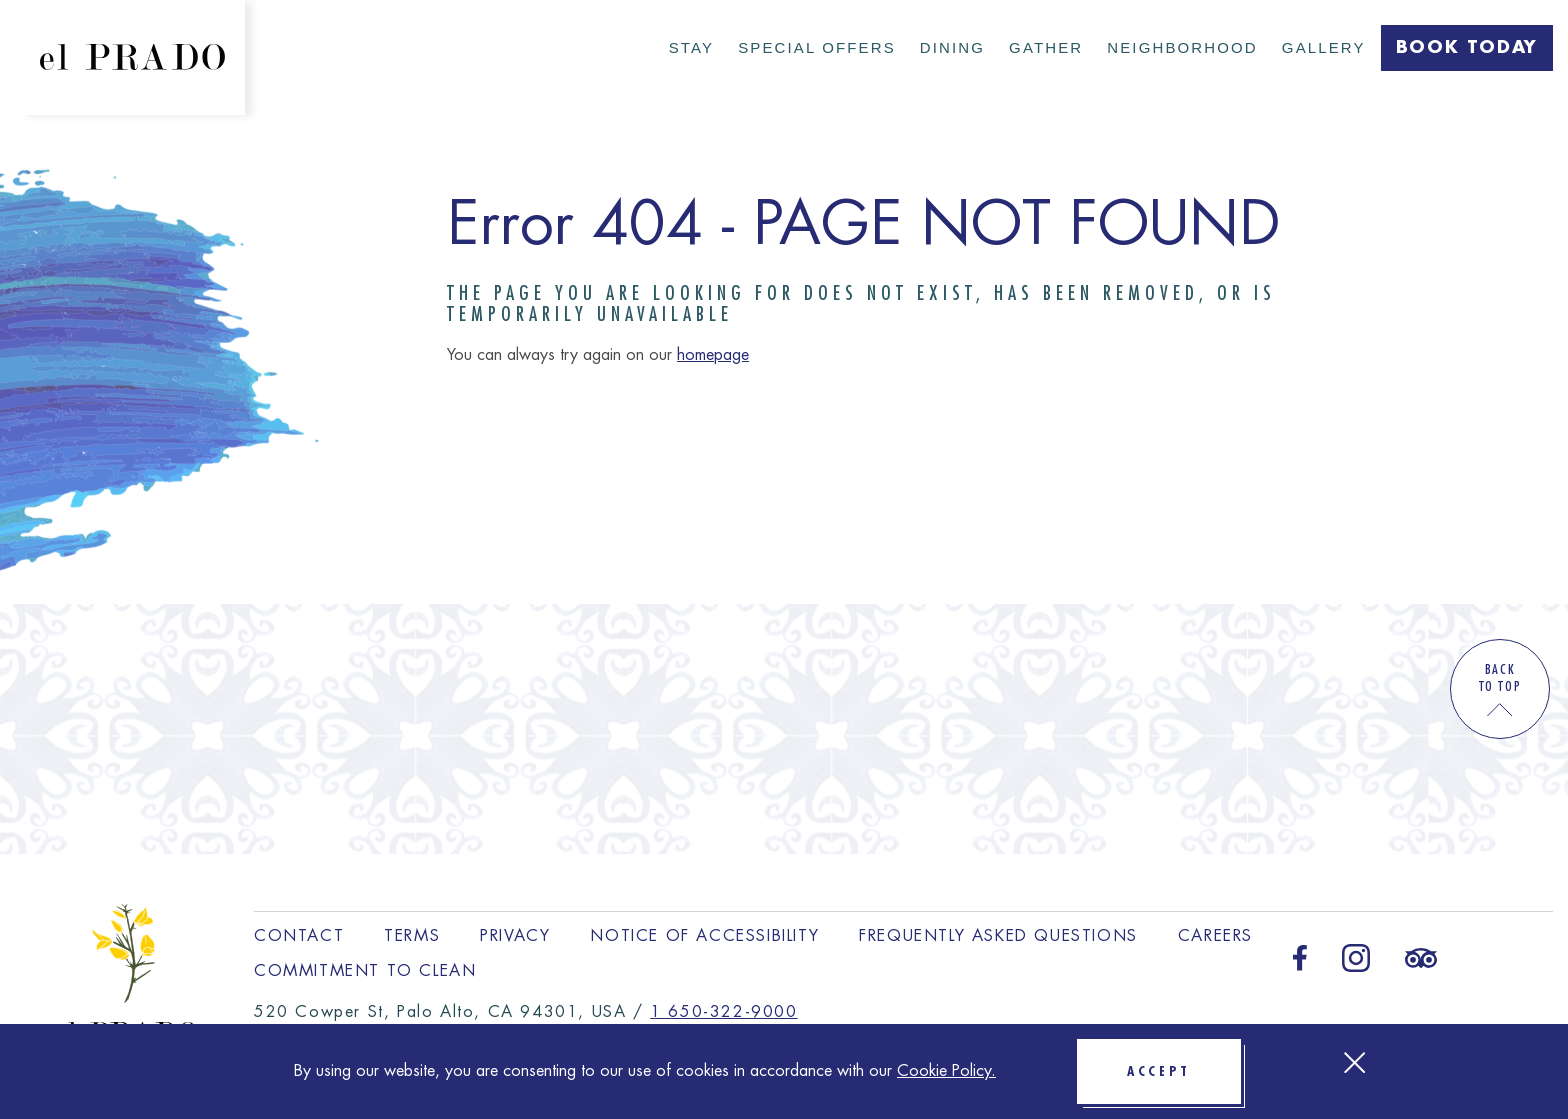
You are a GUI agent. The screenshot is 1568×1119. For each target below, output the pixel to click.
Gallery (1324, 47)
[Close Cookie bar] (1354, 1062)
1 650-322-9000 (723, 1012)
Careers (1215, 936)
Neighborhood (1182, 47)
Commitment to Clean (365, 971)
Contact (299, 936)
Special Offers (817, 47)
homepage (713, 355)
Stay (691, 47)
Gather (1046, 47)
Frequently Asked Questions (998, 936)
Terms (412, 936)
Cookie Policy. (946, 1071)
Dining (952, 47)
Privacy (515, 936)
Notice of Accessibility (704, 936)
